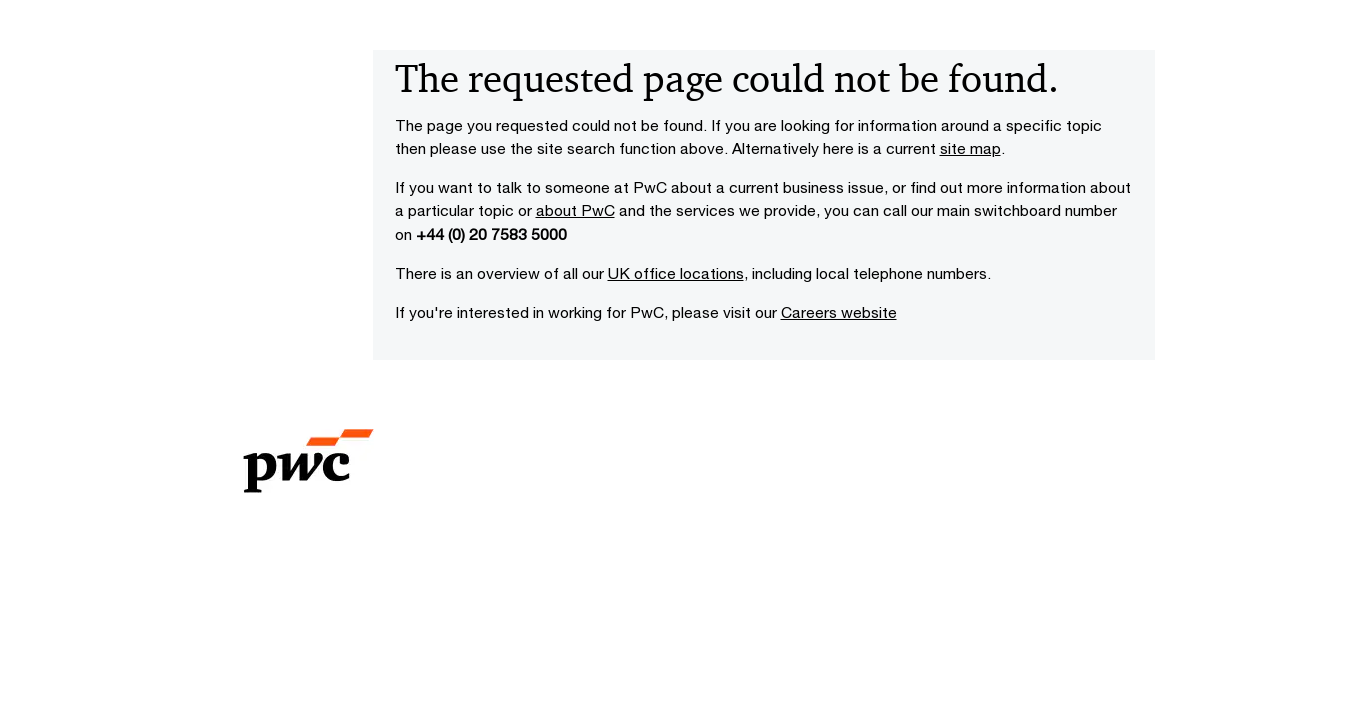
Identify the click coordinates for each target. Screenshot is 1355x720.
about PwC (575, 210)
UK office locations (676, 273)
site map (970, 148)
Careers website (839, 312)
